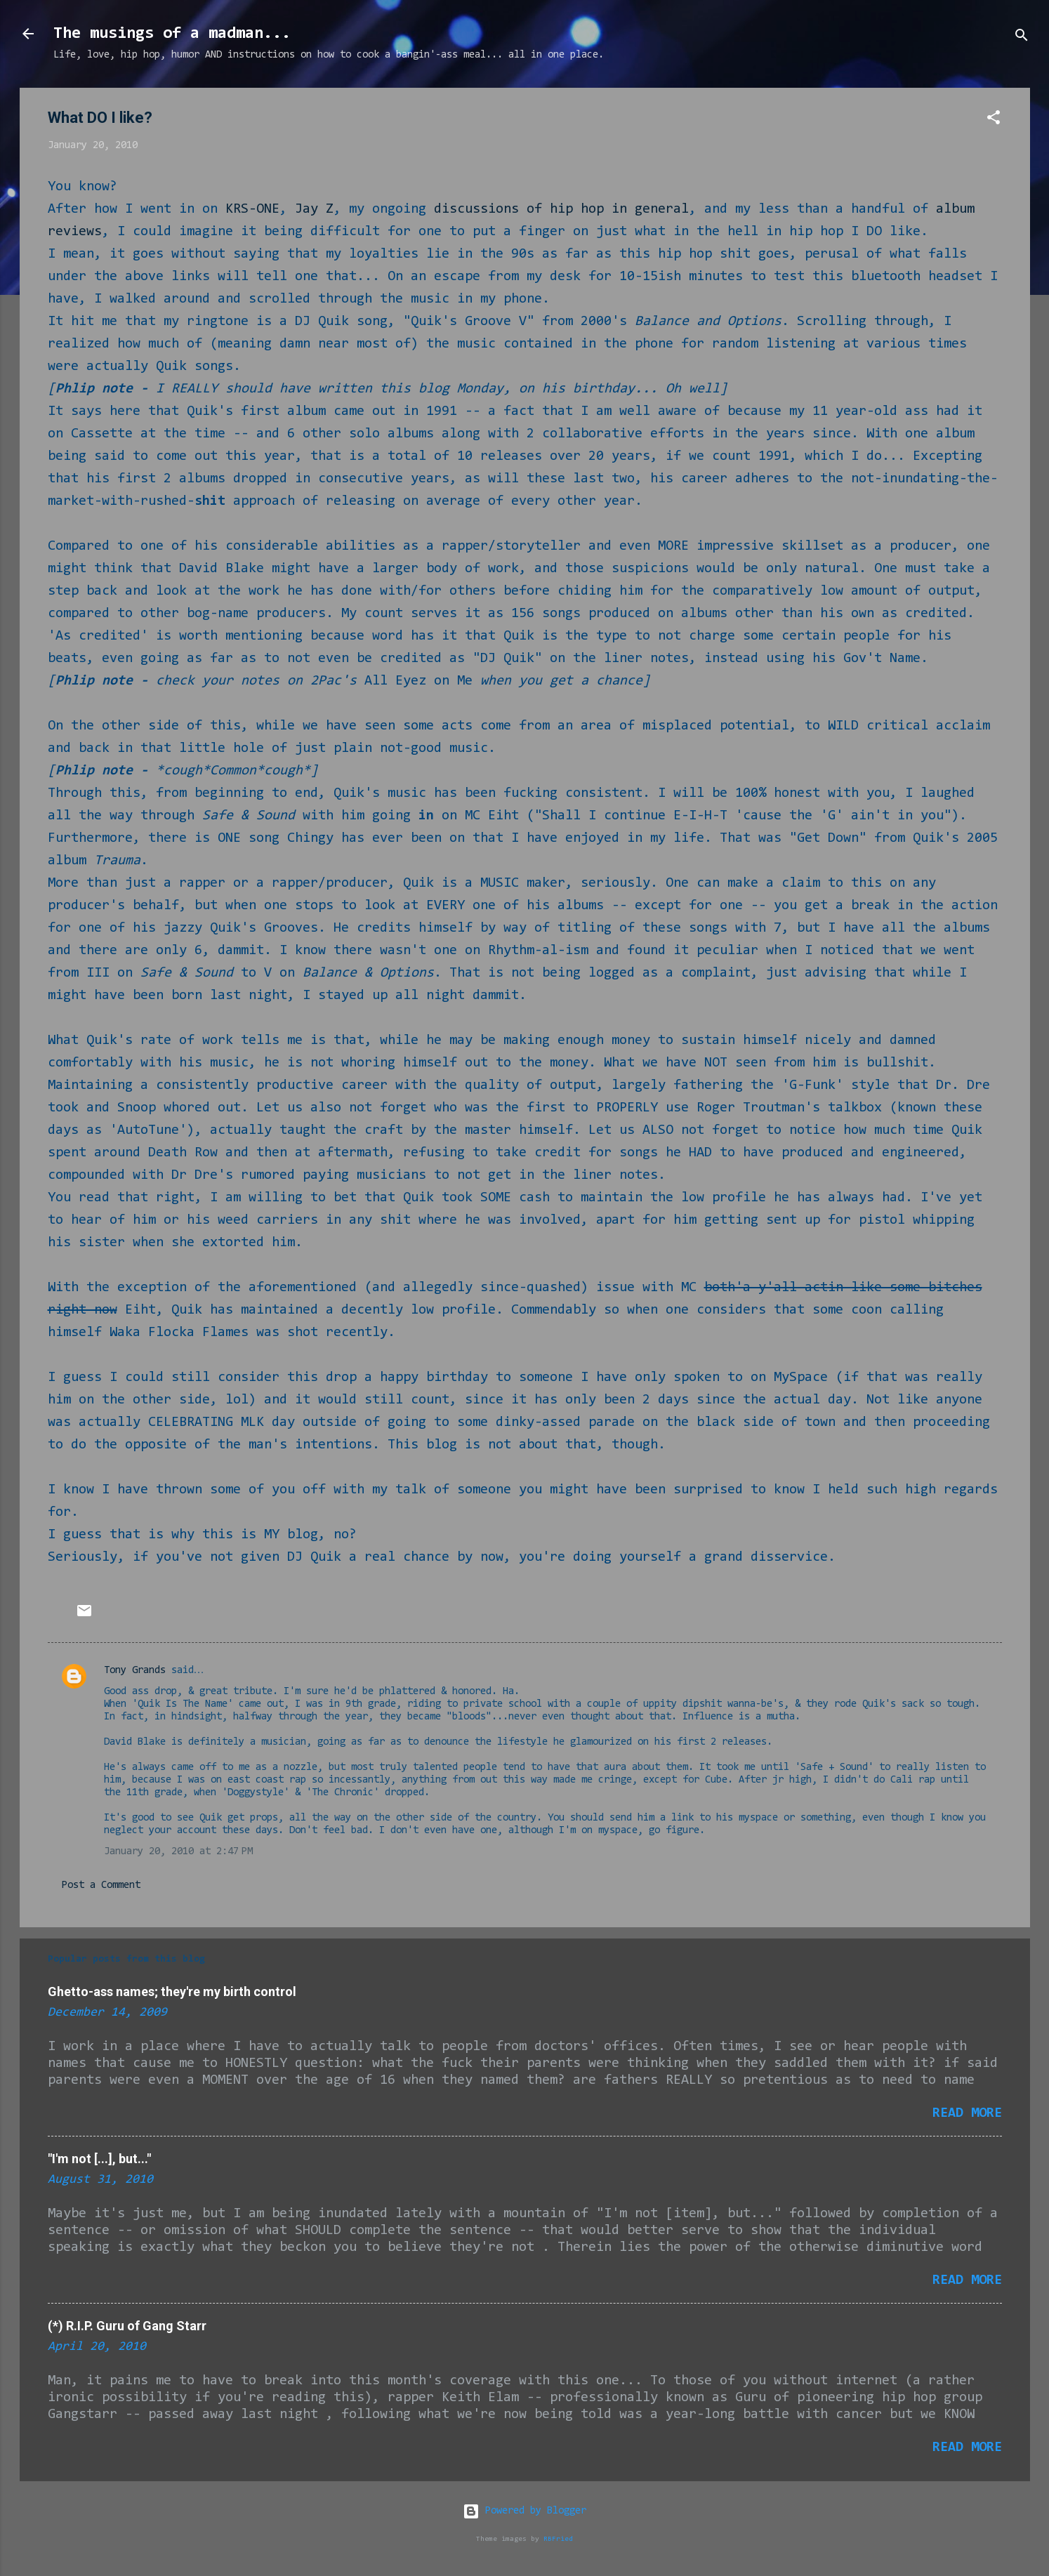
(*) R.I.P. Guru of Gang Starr (127, 2325)
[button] (993, 120)
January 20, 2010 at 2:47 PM (178, 1852)
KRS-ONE (252, 209)
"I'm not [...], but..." (99, 2158)
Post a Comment (101, 1885)
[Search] (1021, 38)
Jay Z (314, 209)
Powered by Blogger (524, 2511)
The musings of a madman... (172, 33)
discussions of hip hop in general (561, 209)
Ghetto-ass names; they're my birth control (172, 1991)
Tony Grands (135, 1670)
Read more (967, 2113)
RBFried (558, 2539)
